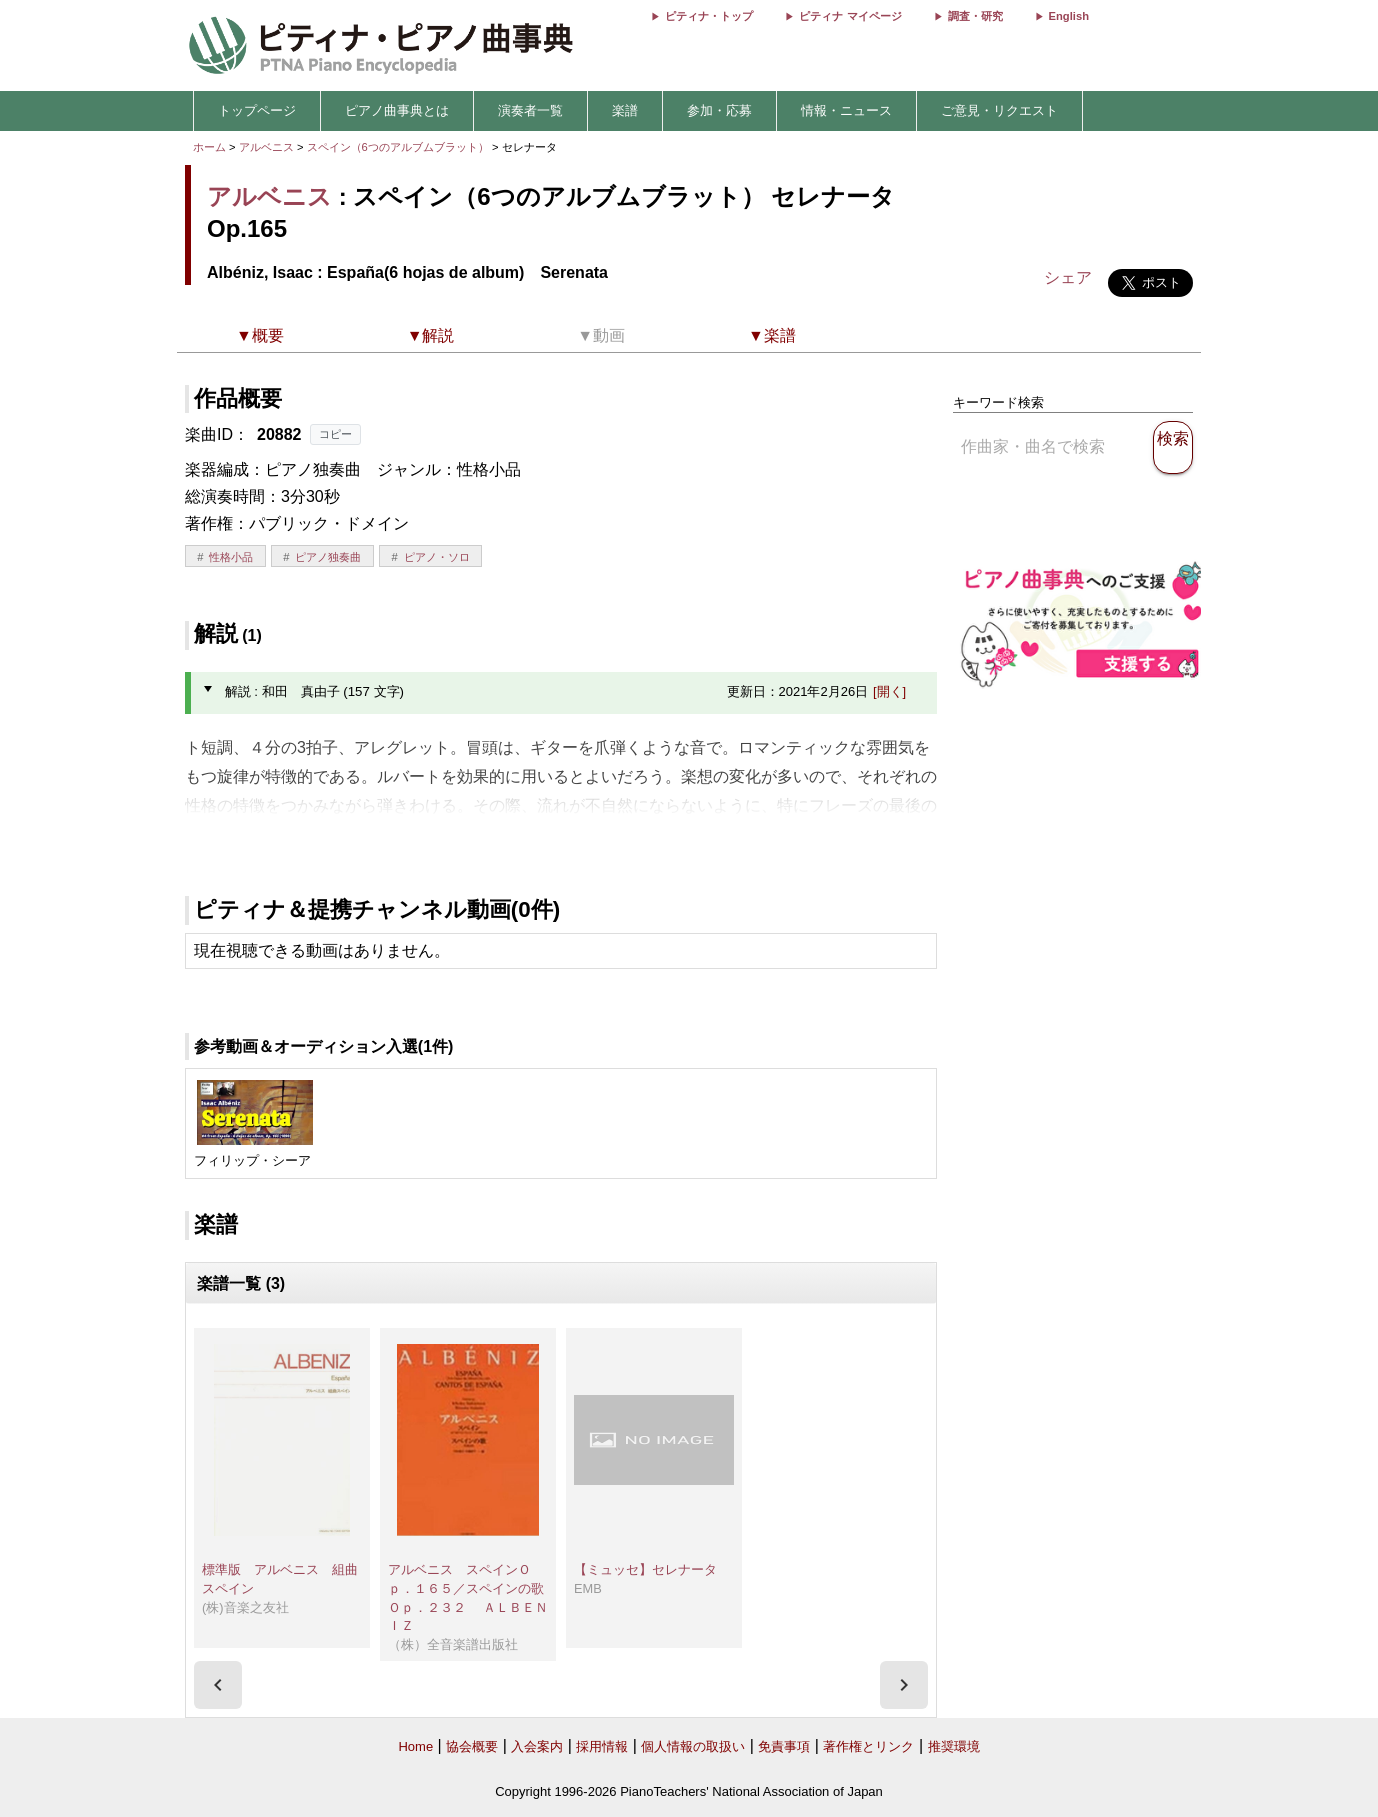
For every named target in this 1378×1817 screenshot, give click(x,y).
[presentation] (218, 1685)
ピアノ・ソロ (437, 557)
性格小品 (231, 557)
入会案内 (537, 1746)
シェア (1068, 277)
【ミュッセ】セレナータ (645, 1569)
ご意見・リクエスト (999, 110)
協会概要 (472, 1746)
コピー (335, 434)
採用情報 (602, 1746)
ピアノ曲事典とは (397, 110)
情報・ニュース (846, 110)
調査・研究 (975, 16)
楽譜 (625, 110)
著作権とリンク (868, 1746)
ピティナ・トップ (709, 16)
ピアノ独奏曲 (328, 557)
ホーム (209, 147)
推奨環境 (954, 1746)
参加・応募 (719, 110)
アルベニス (266, 147)
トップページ (257, 110)
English (1069, 16)
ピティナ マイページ (850, 16)
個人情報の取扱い (693, 1746)
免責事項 (784, 1746)
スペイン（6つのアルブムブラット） (399, 147)
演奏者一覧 (530, 110)
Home (415, 1746)
